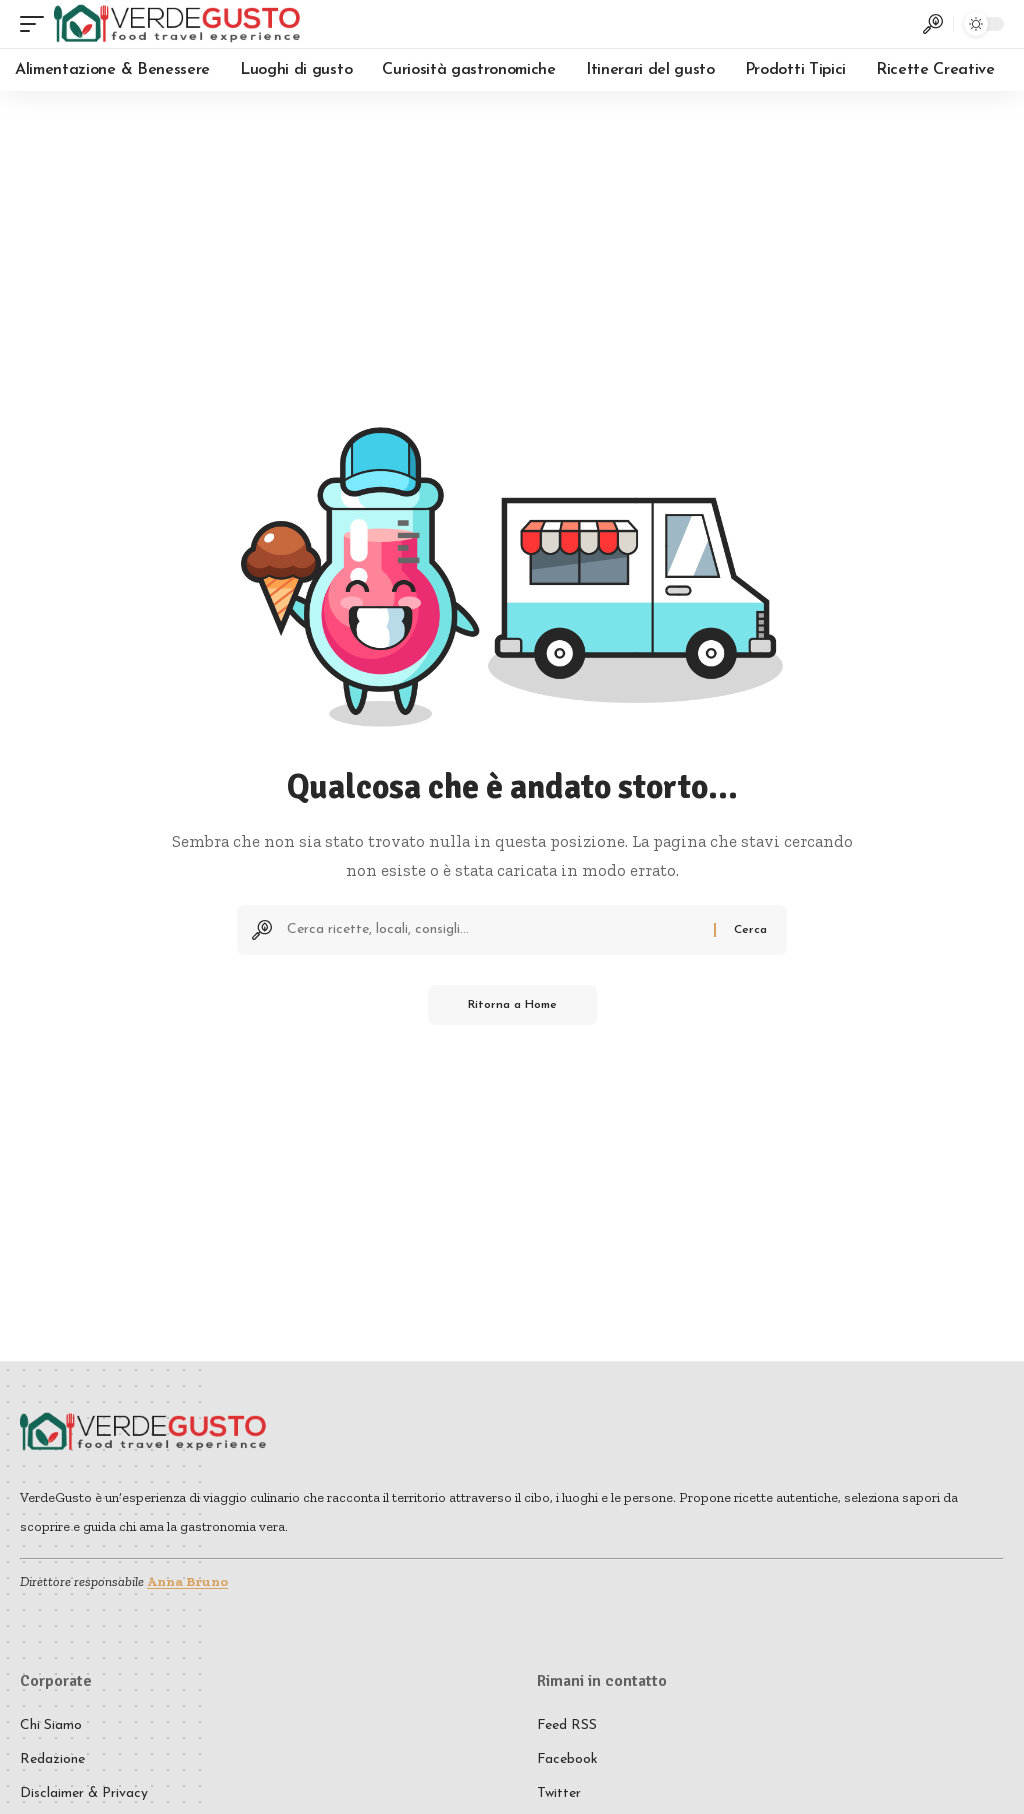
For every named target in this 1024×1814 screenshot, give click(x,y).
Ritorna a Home (512, 1005)
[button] (37, 24)
